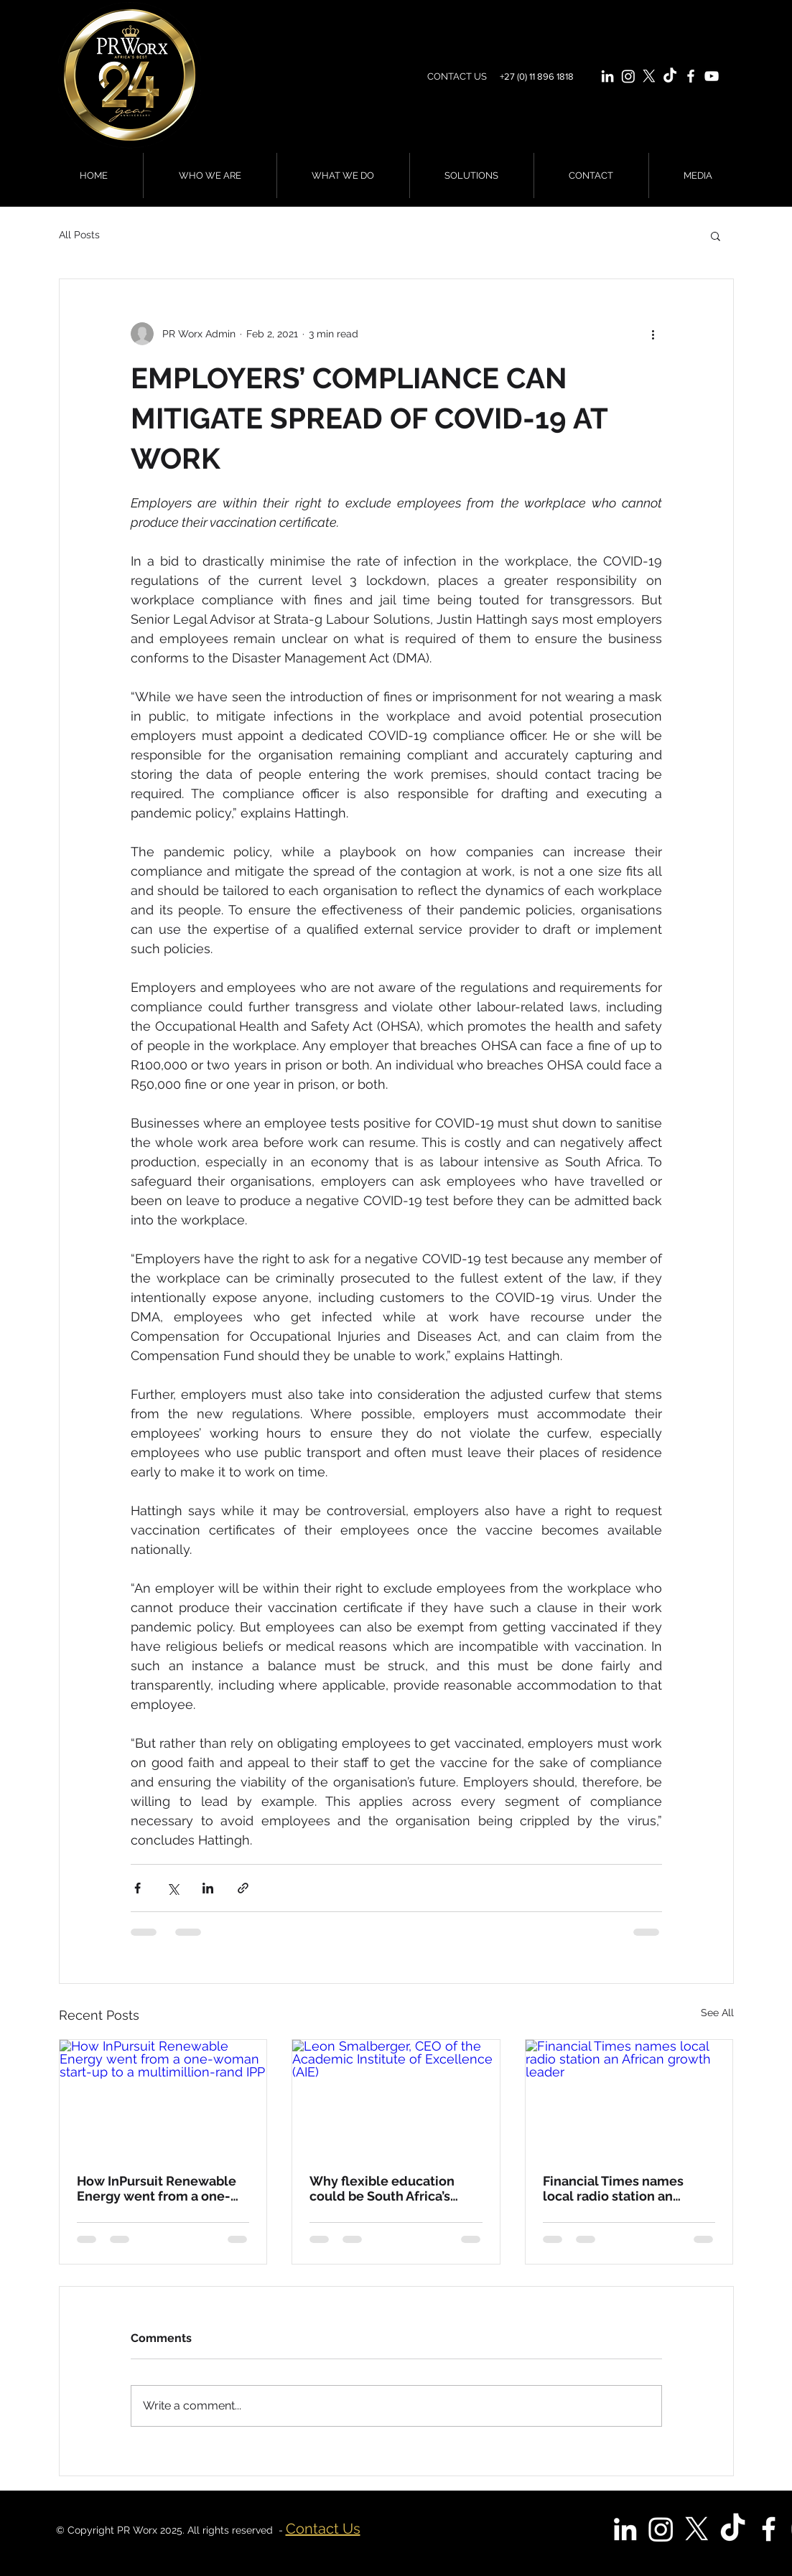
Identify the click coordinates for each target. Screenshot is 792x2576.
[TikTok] (670, 76)
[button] (715, 235)
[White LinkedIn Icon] (607, 76)
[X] (649, 76)
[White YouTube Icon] (711, 76)
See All (717, 2012)
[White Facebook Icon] (690, 76)
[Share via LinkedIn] (208, 1888)
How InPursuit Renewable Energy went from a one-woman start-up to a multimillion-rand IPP (156, 2188)
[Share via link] (243, 1888)
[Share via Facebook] (137, 1888)
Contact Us (323, 2528)
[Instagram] (628, 76)
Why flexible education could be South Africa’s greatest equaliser (382, 2188)
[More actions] (653, 333)
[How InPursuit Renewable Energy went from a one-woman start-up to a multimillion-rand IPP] (163, 2098)
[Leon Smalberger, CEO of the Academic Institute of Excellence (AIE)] (396, 2098)
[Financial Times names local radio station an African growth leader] (629, 2098)
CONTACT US (457, 76)
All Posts (79, 234)
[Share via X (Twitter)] (173, 1888)
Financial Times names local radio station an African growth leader (613, 2188)
